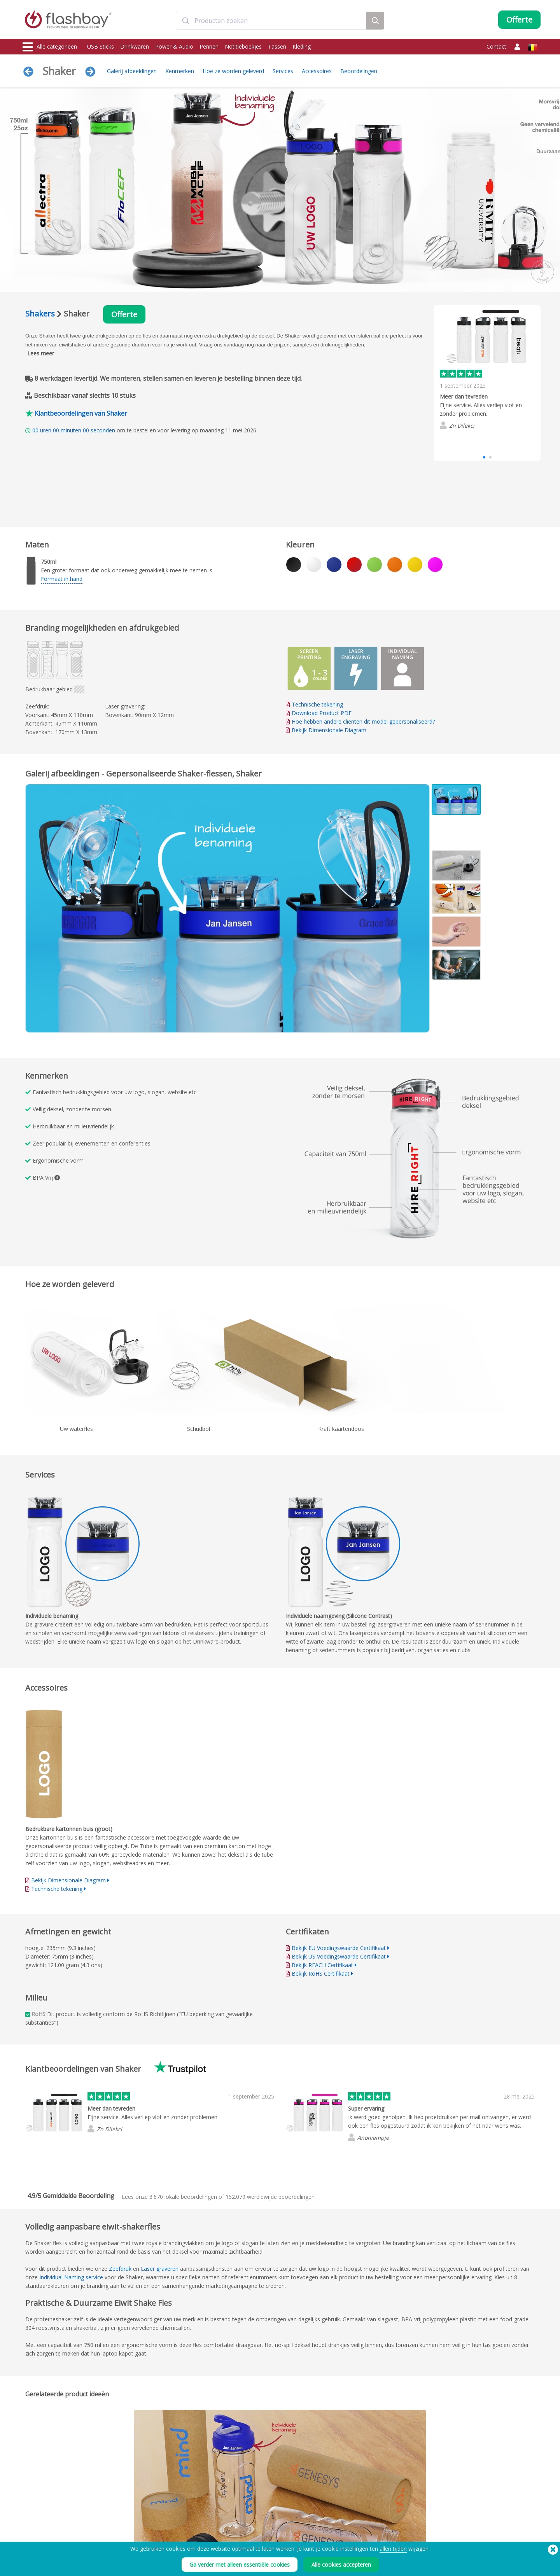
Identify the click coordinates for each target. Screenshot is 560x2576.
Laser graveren (159, 2268)
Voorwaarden (351, 2528)
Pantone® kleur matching (155, 2536)
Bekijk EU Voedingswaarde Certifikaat (339, 1948)
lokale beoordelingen (183, 2196)
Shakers (40, 313)
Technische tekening (317, 704)
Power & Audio (174, 46)
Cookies (345, 2536)
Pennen (209, 46)
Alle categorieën (50, 47)
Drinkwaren (134, 46)
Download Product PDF (319, 713)
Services (283, 71)
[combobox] (271, 21)
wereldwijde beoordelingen (270, 2196)
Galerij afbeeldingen (132, 71)
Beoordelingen (358, 71)
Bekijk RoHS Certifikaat (321, 1973)
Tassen (277, 46)
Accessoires (317, 71)
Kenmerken (179, 71)
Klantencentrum (249, 2536)
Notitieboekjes (243, 46)
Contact (496, 46)
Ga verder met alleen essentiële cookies (239, 2564)
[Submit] (185, 20)
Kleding (301, 46)
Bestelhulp (243, 2528)
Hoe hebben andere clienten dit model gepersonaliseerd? (363, 721)
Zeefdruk (120, 2268)
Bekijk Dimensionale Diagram (329, 730)
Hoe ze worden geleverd (233, 71)
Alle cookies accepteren (341, 2564)
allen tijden (393, 2548)
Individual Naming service (71, 2277)
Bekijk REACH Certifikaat (322, 1965)
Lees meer (40, 353)
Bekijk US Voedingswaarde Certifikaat (339, 1956)
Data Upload (142, 2528)
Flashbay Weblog (462, 2528)
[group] (487, 370)
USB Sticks (100, 46)
